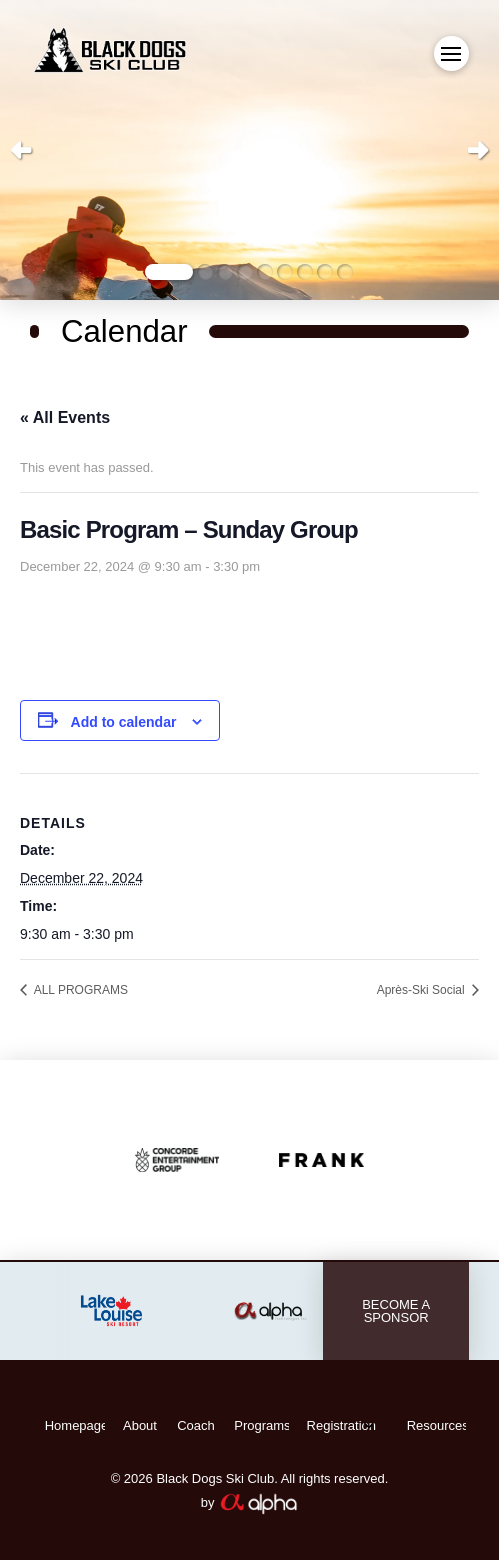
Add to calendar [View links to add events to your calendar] (124, 722)
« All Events (65, 417)
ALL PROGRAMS (79, 990)
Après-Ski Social (422, 990)
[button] (451, 53)
